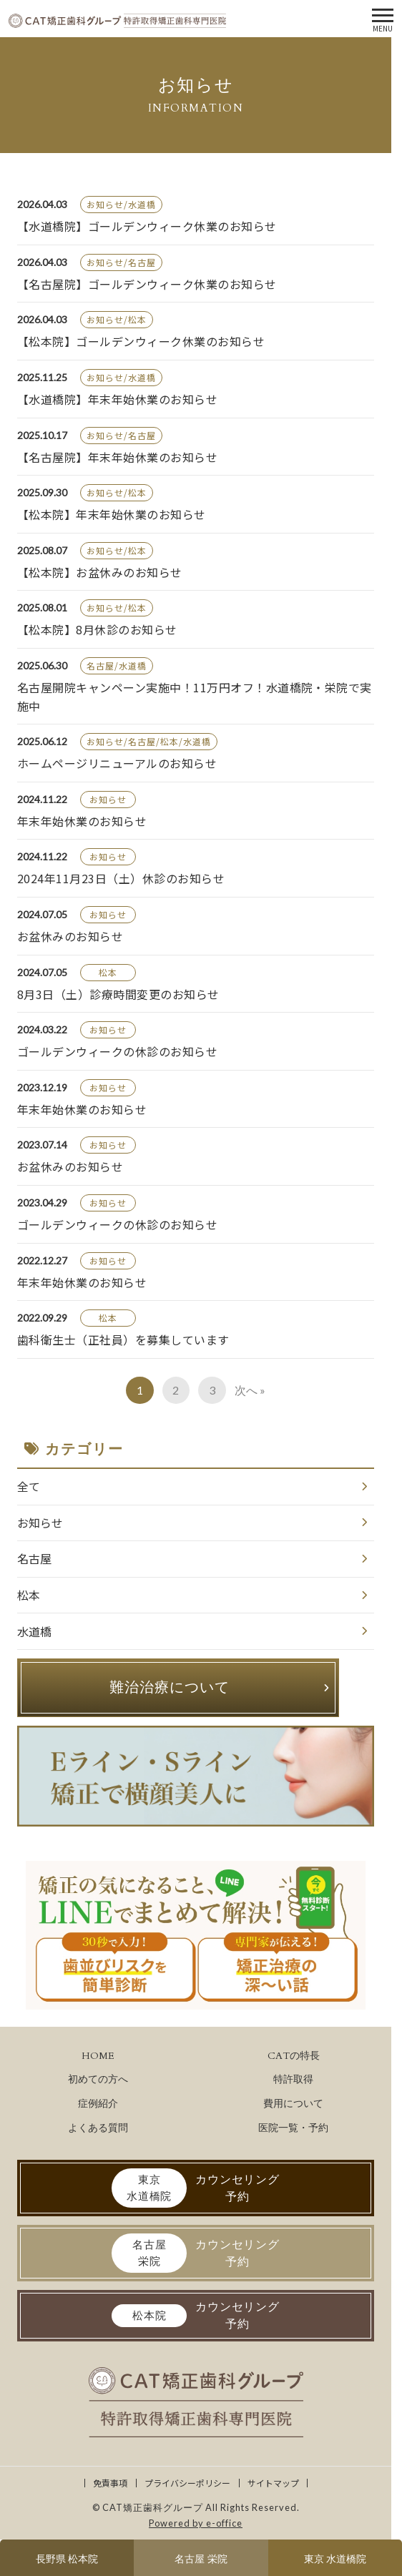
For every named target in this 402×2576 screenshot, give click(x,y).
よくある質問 (98, 2128)
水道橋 (34, 1631)
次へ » (250, 1390)
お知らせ (40, 1522)
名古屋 (34, 1558)
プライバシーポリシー (187, 2483)
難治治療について (169, 1687)
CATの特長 (294, 2056)
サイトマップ (273, 2483)
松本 (28, 1594)
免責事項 (110, 2483)
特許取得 (293, 2079)
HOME (98, 2056)
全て (28, 1486)
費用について (293, 2103)
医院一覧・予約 (293, 2128)
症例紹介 (98, 2103)
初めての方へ (98, 2079)
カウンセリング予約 (196, 2188)
